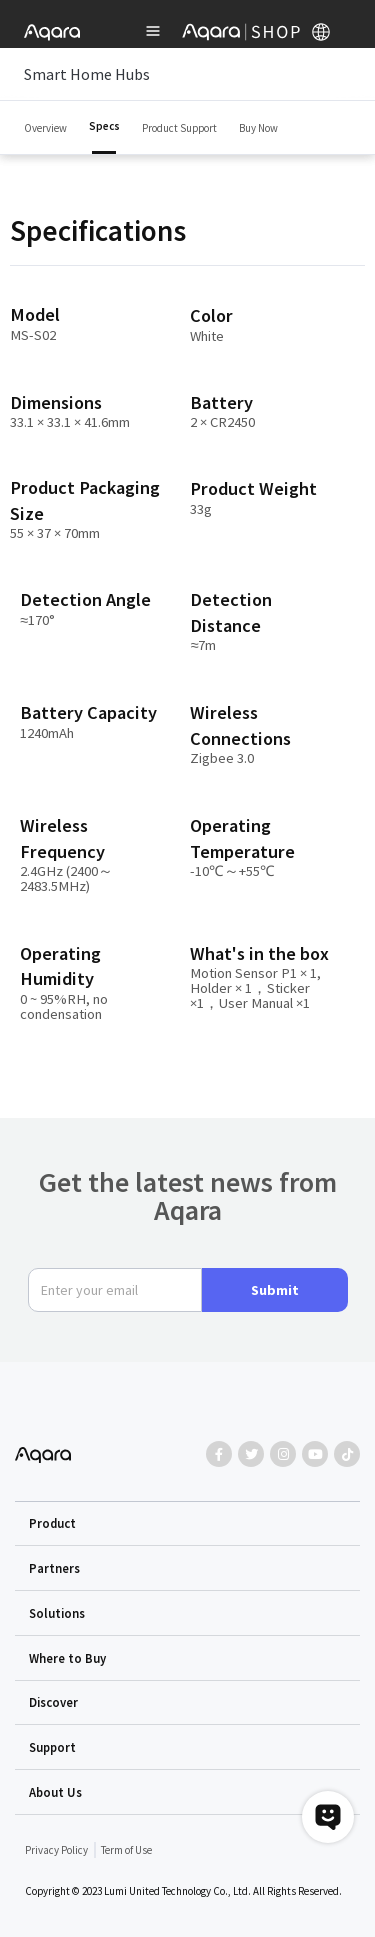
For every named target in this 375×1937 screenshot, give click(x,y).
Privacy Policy (56, 1850)
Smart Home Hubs (187, 74)
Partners (54, 1568)
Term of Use (126, 1850)
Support (52, 1747)
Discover (53, 1702)
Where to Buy (67, 1658)
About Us (55, 1792)
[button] (188, 1524)
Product (52, 1523)
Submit (275, 1290)
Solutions (57, 1613)
